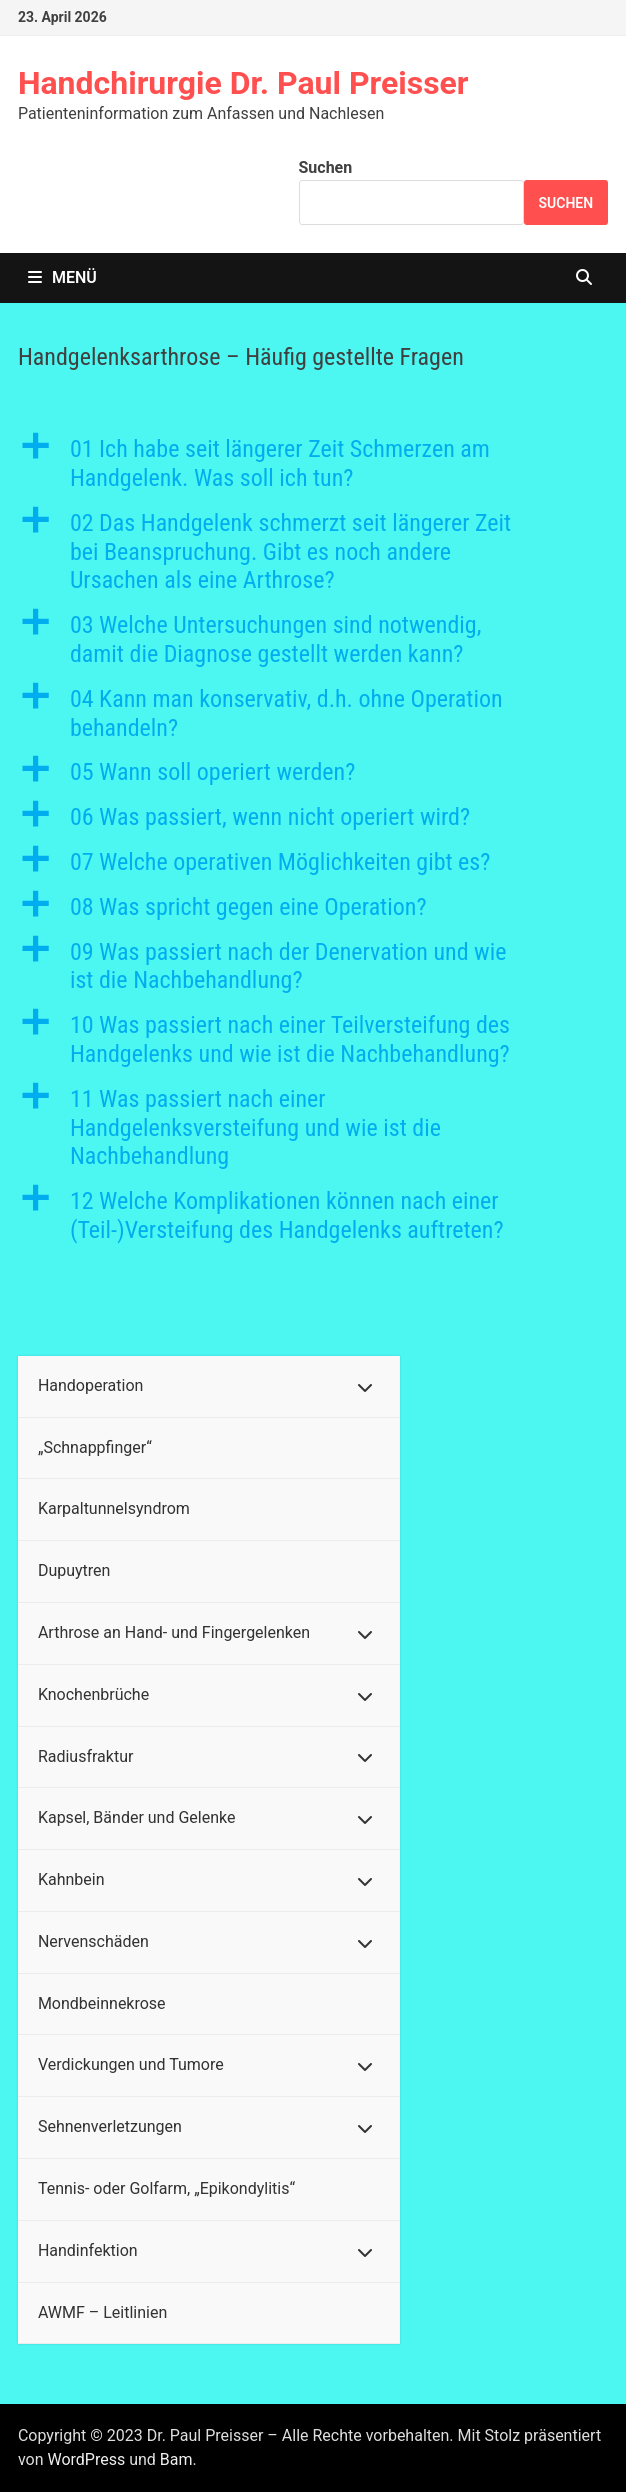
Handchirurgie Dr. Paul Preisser (243, 83)
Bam (176, 2459)
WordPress (86, 2459)
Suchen (326, 167)
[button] (313, 464)
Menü (62, 277)
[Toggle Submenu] (365, 1386)
